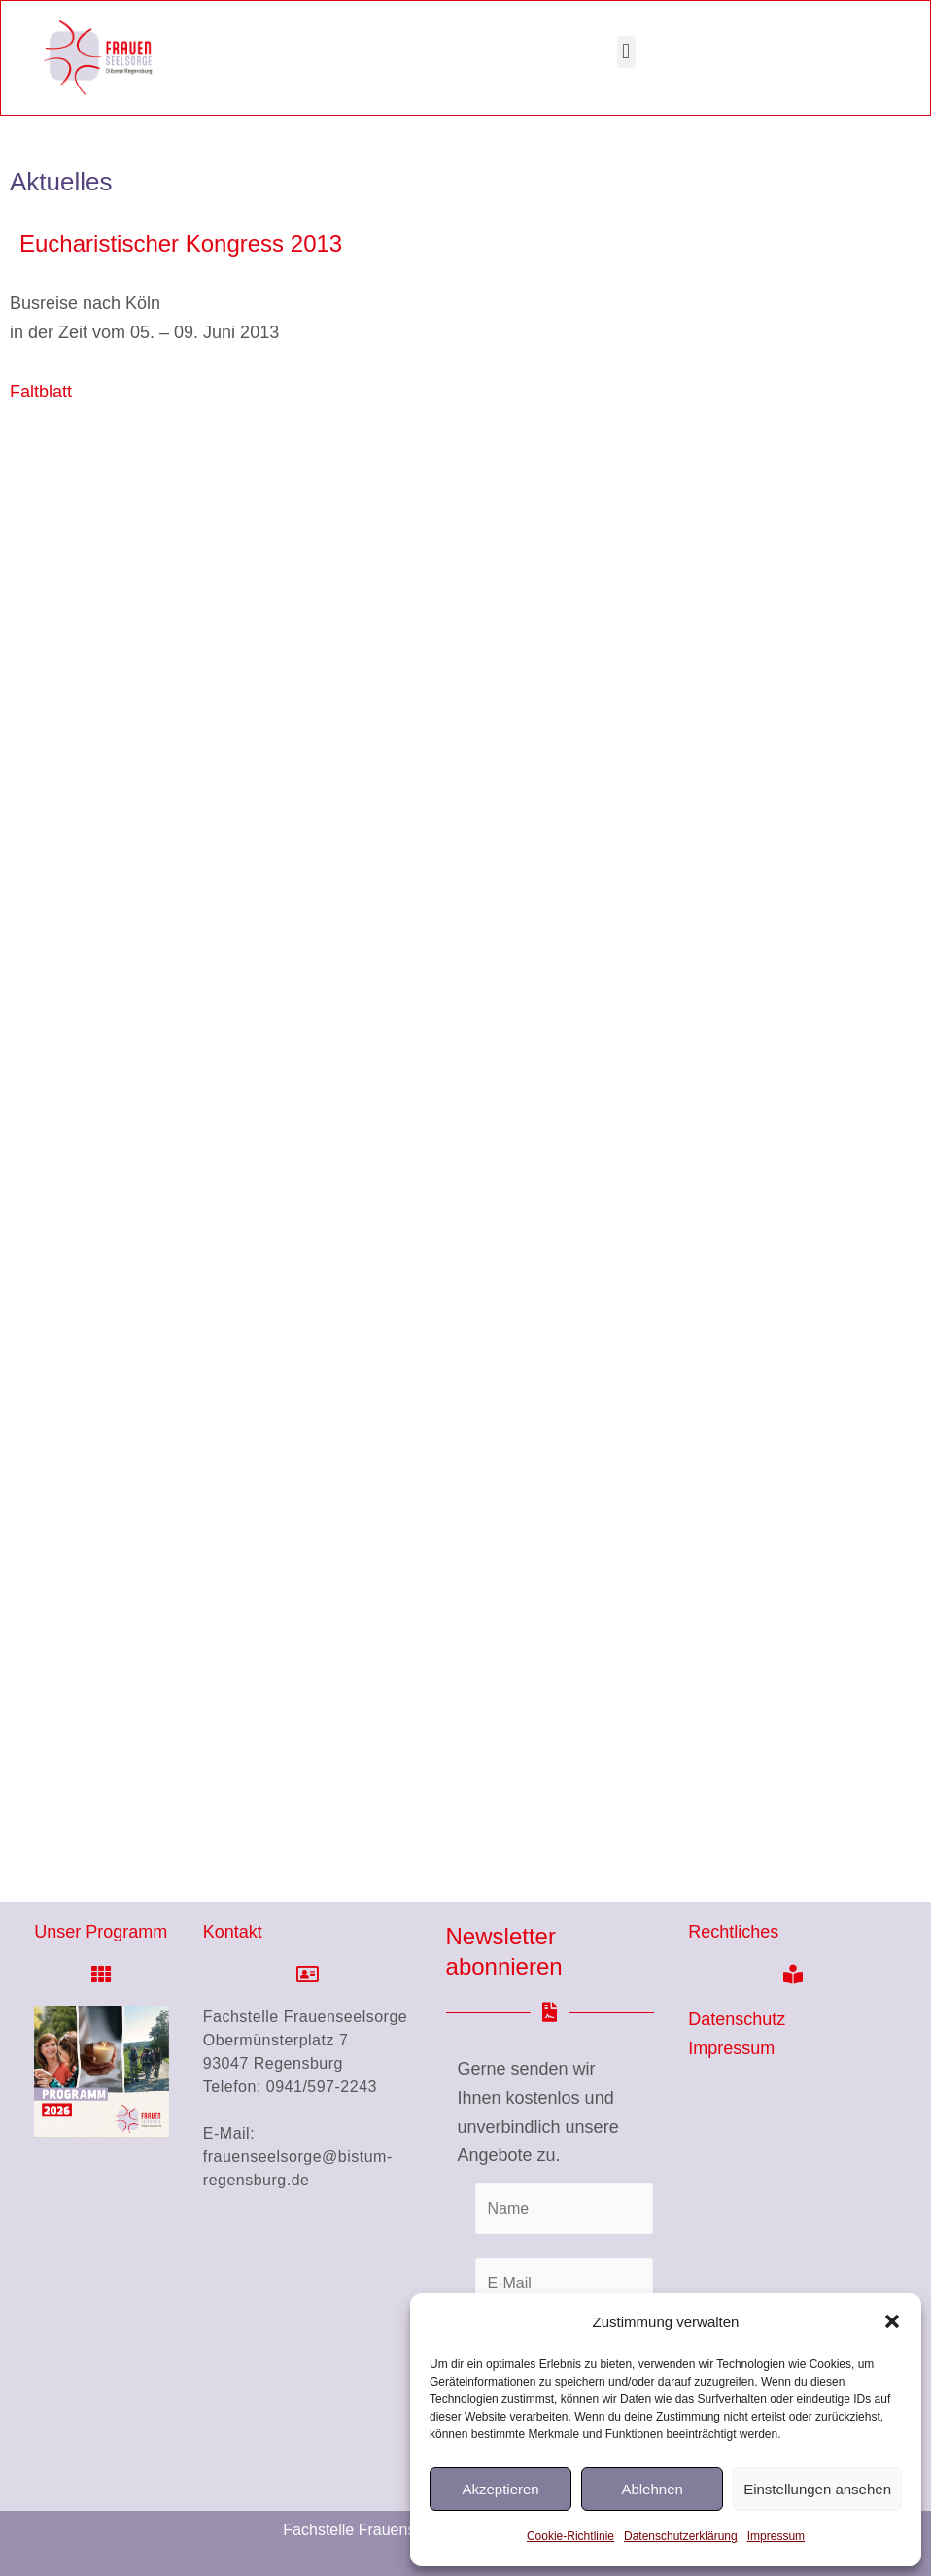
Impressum (776, 2536)
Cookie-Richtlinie (570, 2536)
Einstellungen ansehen (817, 2489)
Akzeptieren (500, 2489)
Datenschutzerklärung (681, 2536)
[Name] (564, 2208)
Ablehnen (651, 2489)
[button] (892, 2321)
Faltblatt (41, 391)
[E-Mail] (564, 2283)
